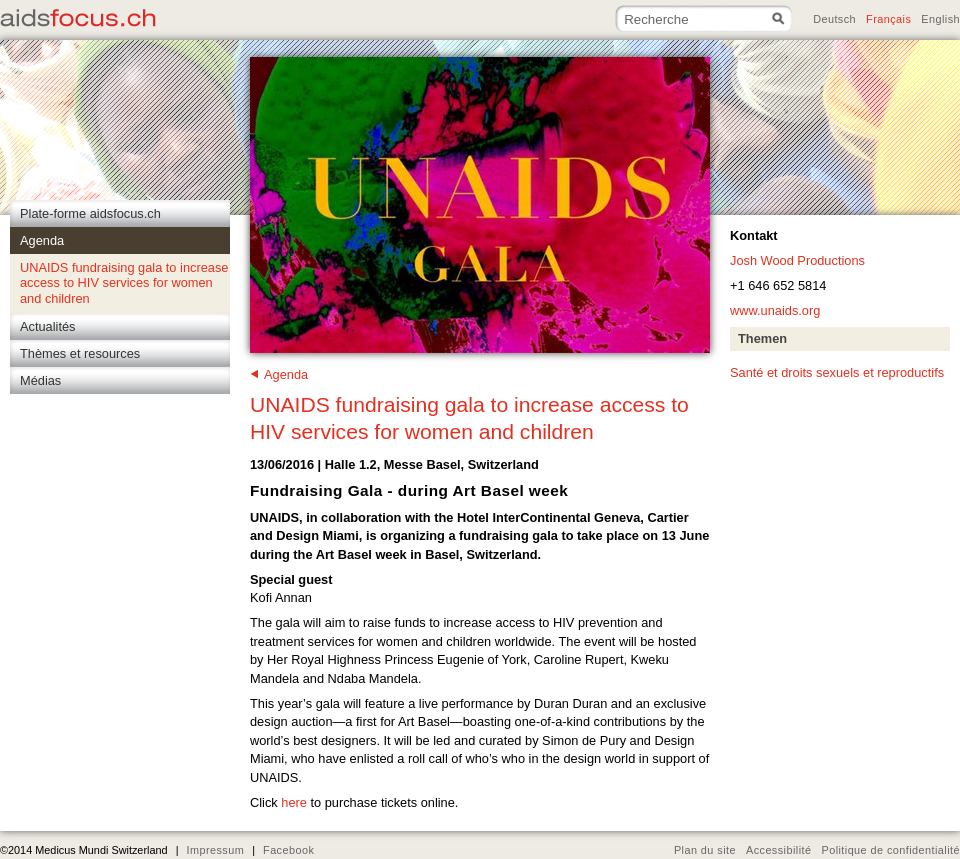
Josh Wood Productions (797, 260)
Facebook (288, 850)
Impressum (215, 850)
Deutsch (834, 19)
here (295, 802)
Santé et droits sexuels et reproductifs (837, 372)
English (940, 19)
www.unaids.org (775, 310)
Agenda (286, 374)
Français (888, 19)
